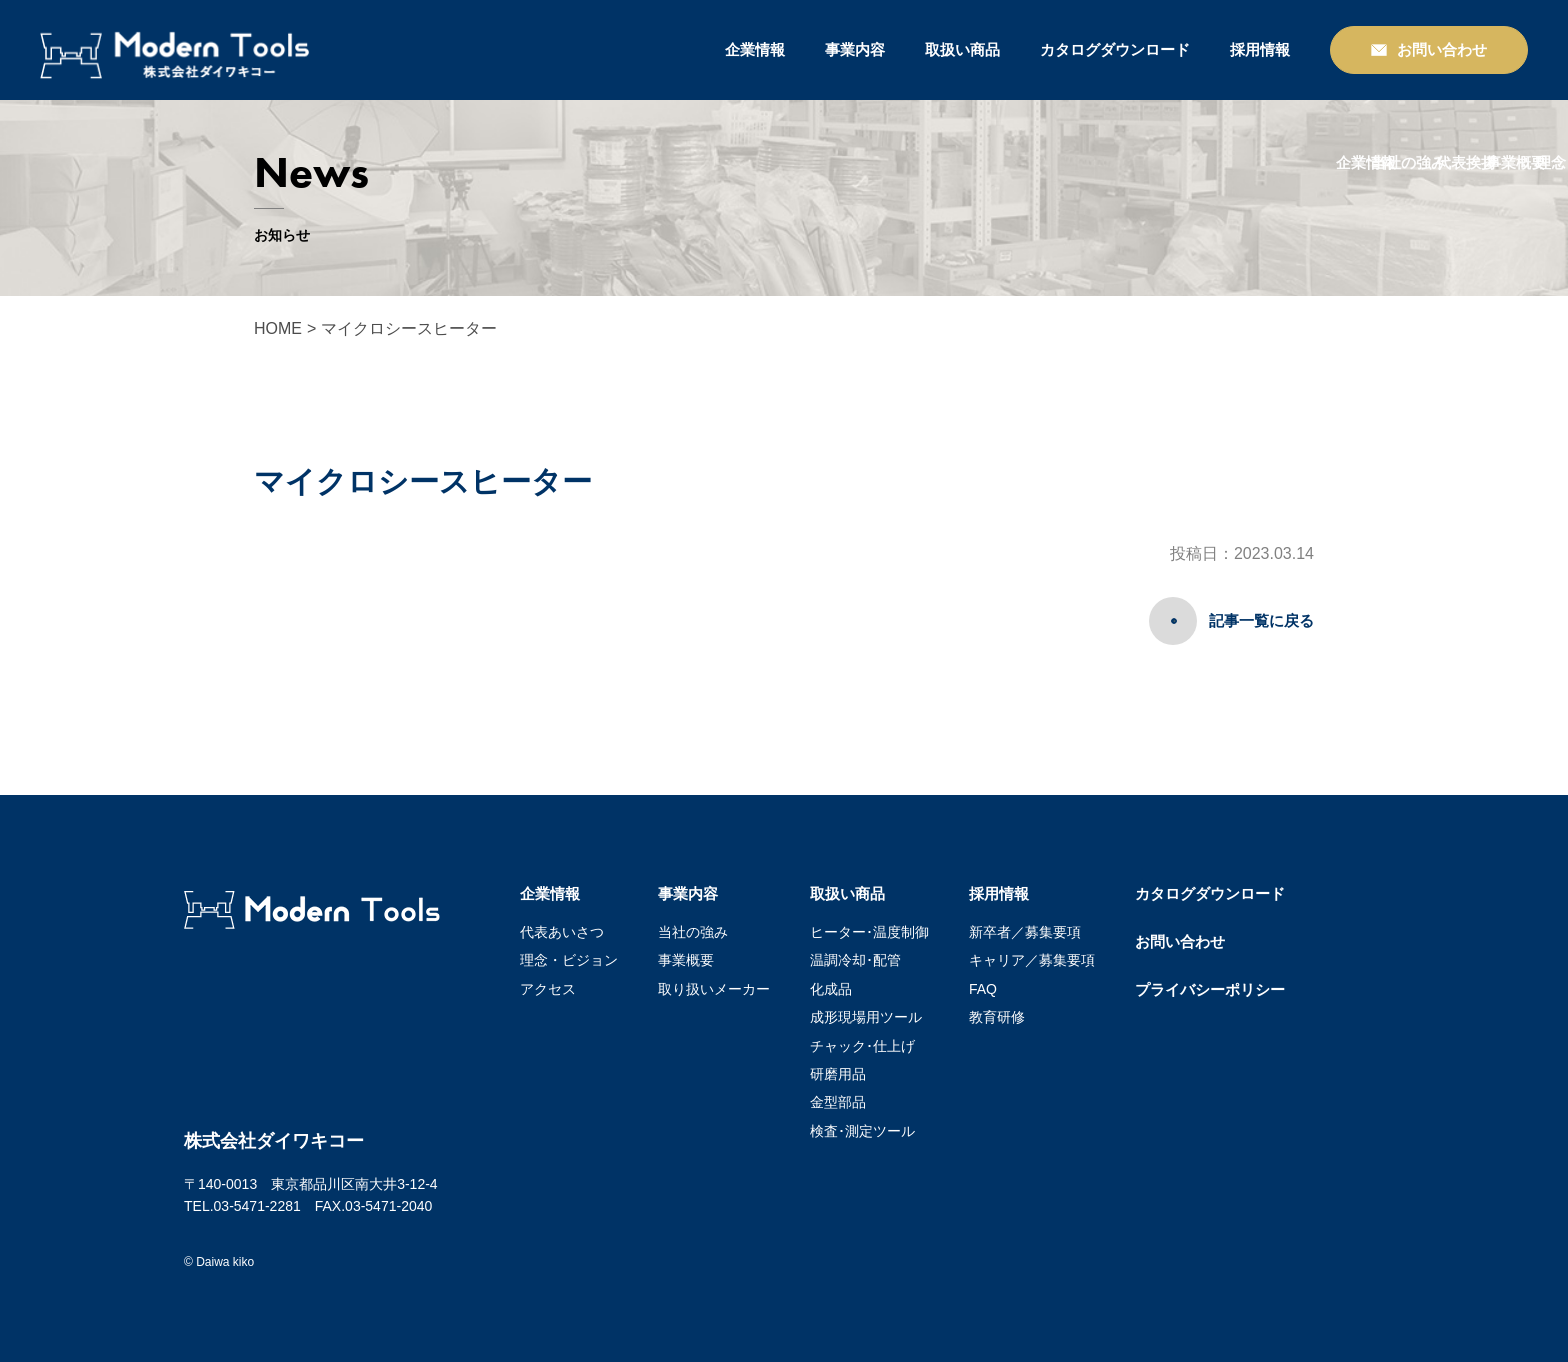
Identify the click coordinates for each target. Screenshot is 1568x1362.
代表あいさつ (562, 932)
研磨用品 (838, 1074)
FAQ (983, 989)
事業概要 (686, 960)
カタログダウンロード (1115, 49)
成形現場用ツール (866, 1017)
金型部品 (838, 1102)
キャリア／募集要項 (1032, 960)
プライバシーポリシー (1210, 989)
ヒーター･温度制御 (869, 932)
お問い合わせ (1180, 941)
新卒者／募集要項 (1025, 932)
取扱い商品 (962, 49)
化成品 (831, 989)
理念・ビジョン (569, 960)
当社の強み (693, 932)
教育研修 (997, 1017)
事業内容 (855, 49)
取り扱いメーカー (714, 989)
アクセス (548, 989)
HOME (278, 328)
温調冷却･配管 (855, 960)
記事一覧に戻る (1261, 620)
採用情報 (1260, 49)
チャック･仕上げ (862, 1046)
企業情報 (755, 49)
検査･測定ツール (862, 1131)
